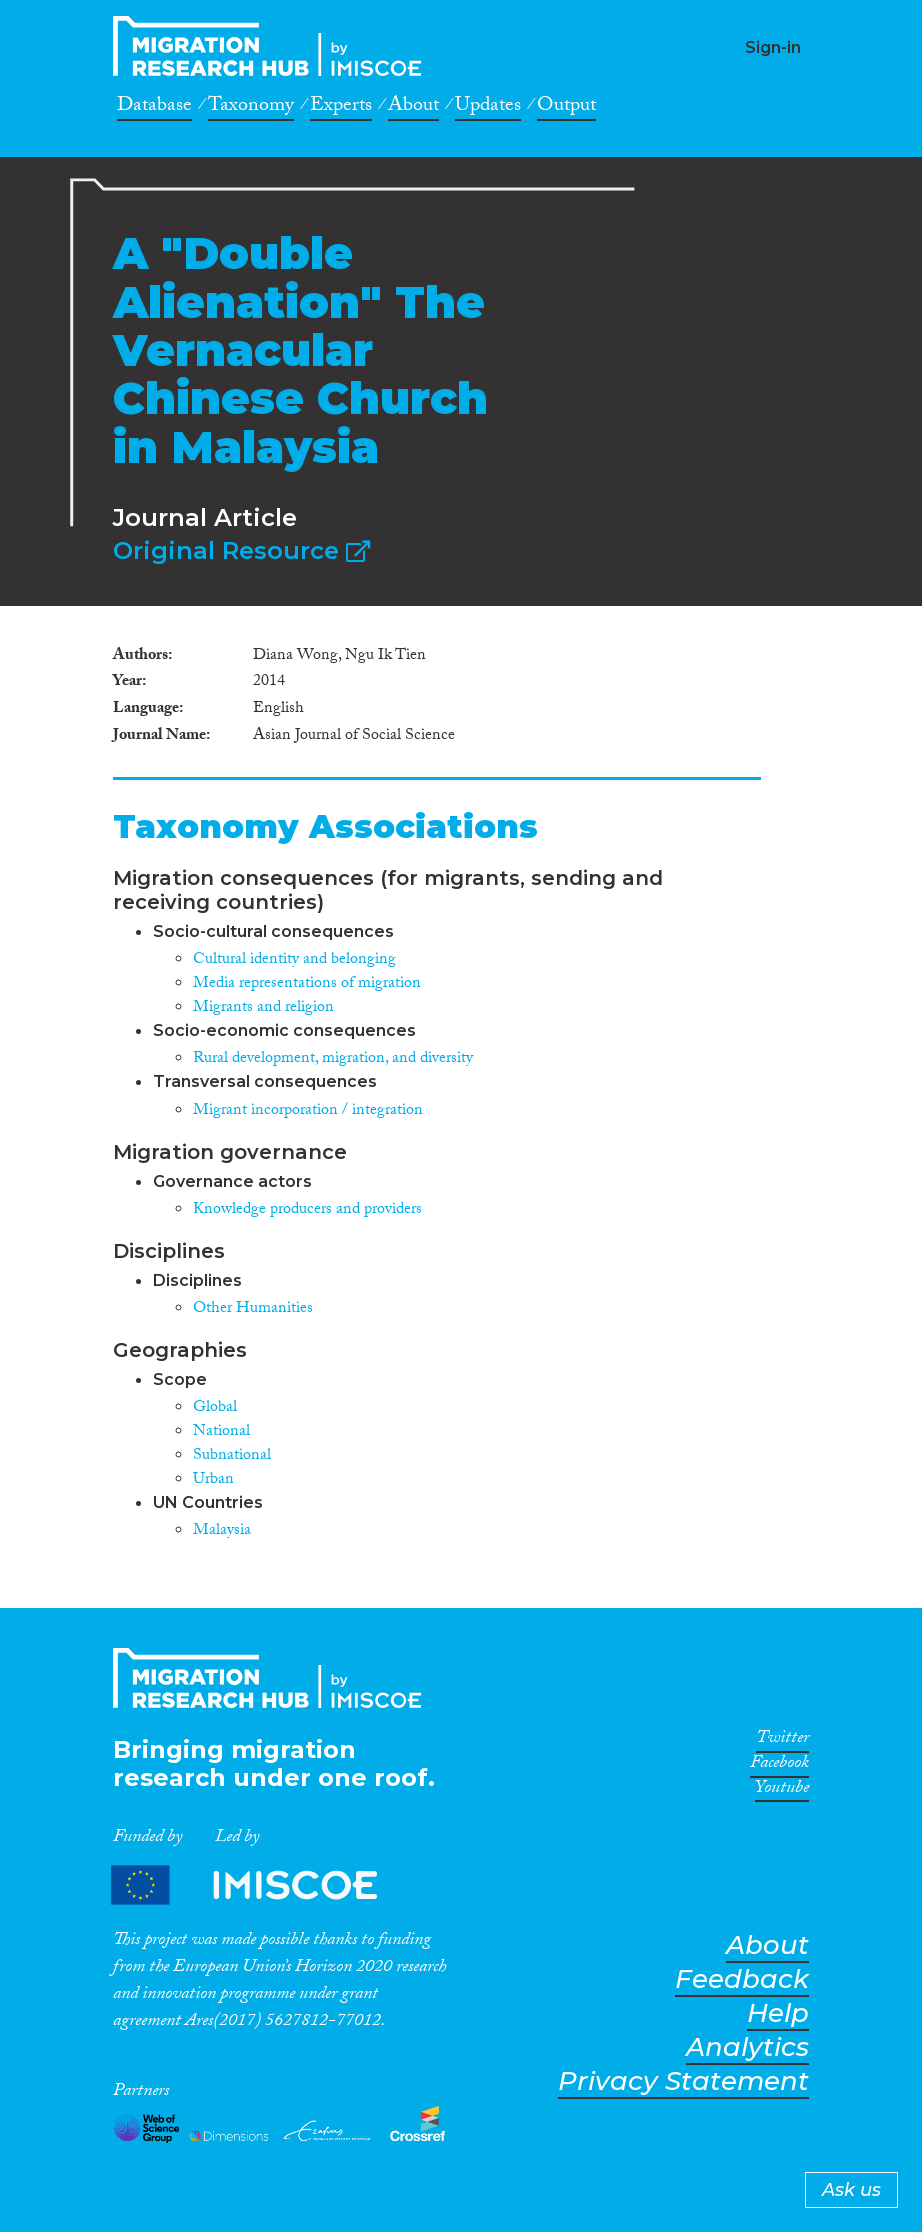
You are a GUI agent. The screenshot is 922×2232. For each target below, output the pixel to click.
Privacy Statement (683, 2081)
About (413, 108)
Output (566, 108)
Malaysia (222, 1531)
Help (778, 2013)
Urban (213, 1480)
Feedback (742, 1979)
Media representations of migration (307, 984)
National (221, 1432)
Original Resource (241, 550)
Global (215, 1408)
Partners (261, 1884)
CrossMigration (273, 46)
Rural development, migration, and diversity (333, 1059)
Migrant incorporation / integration (308, 1111)
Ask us (851, 2190)
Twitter (782, 1741)
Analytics (747, 2047)
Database (154, 108)
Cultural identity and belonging (294, 960)
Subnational (232, 1456)
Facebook (779, 1766)
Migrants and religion (263, 1008)
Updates (488, 108)
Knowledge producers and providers (307, 1210)
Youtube (782, 1791)
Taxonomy (251, 108)
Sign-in (773, 47)
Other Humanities (253, 1309)
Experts (341, 108)
